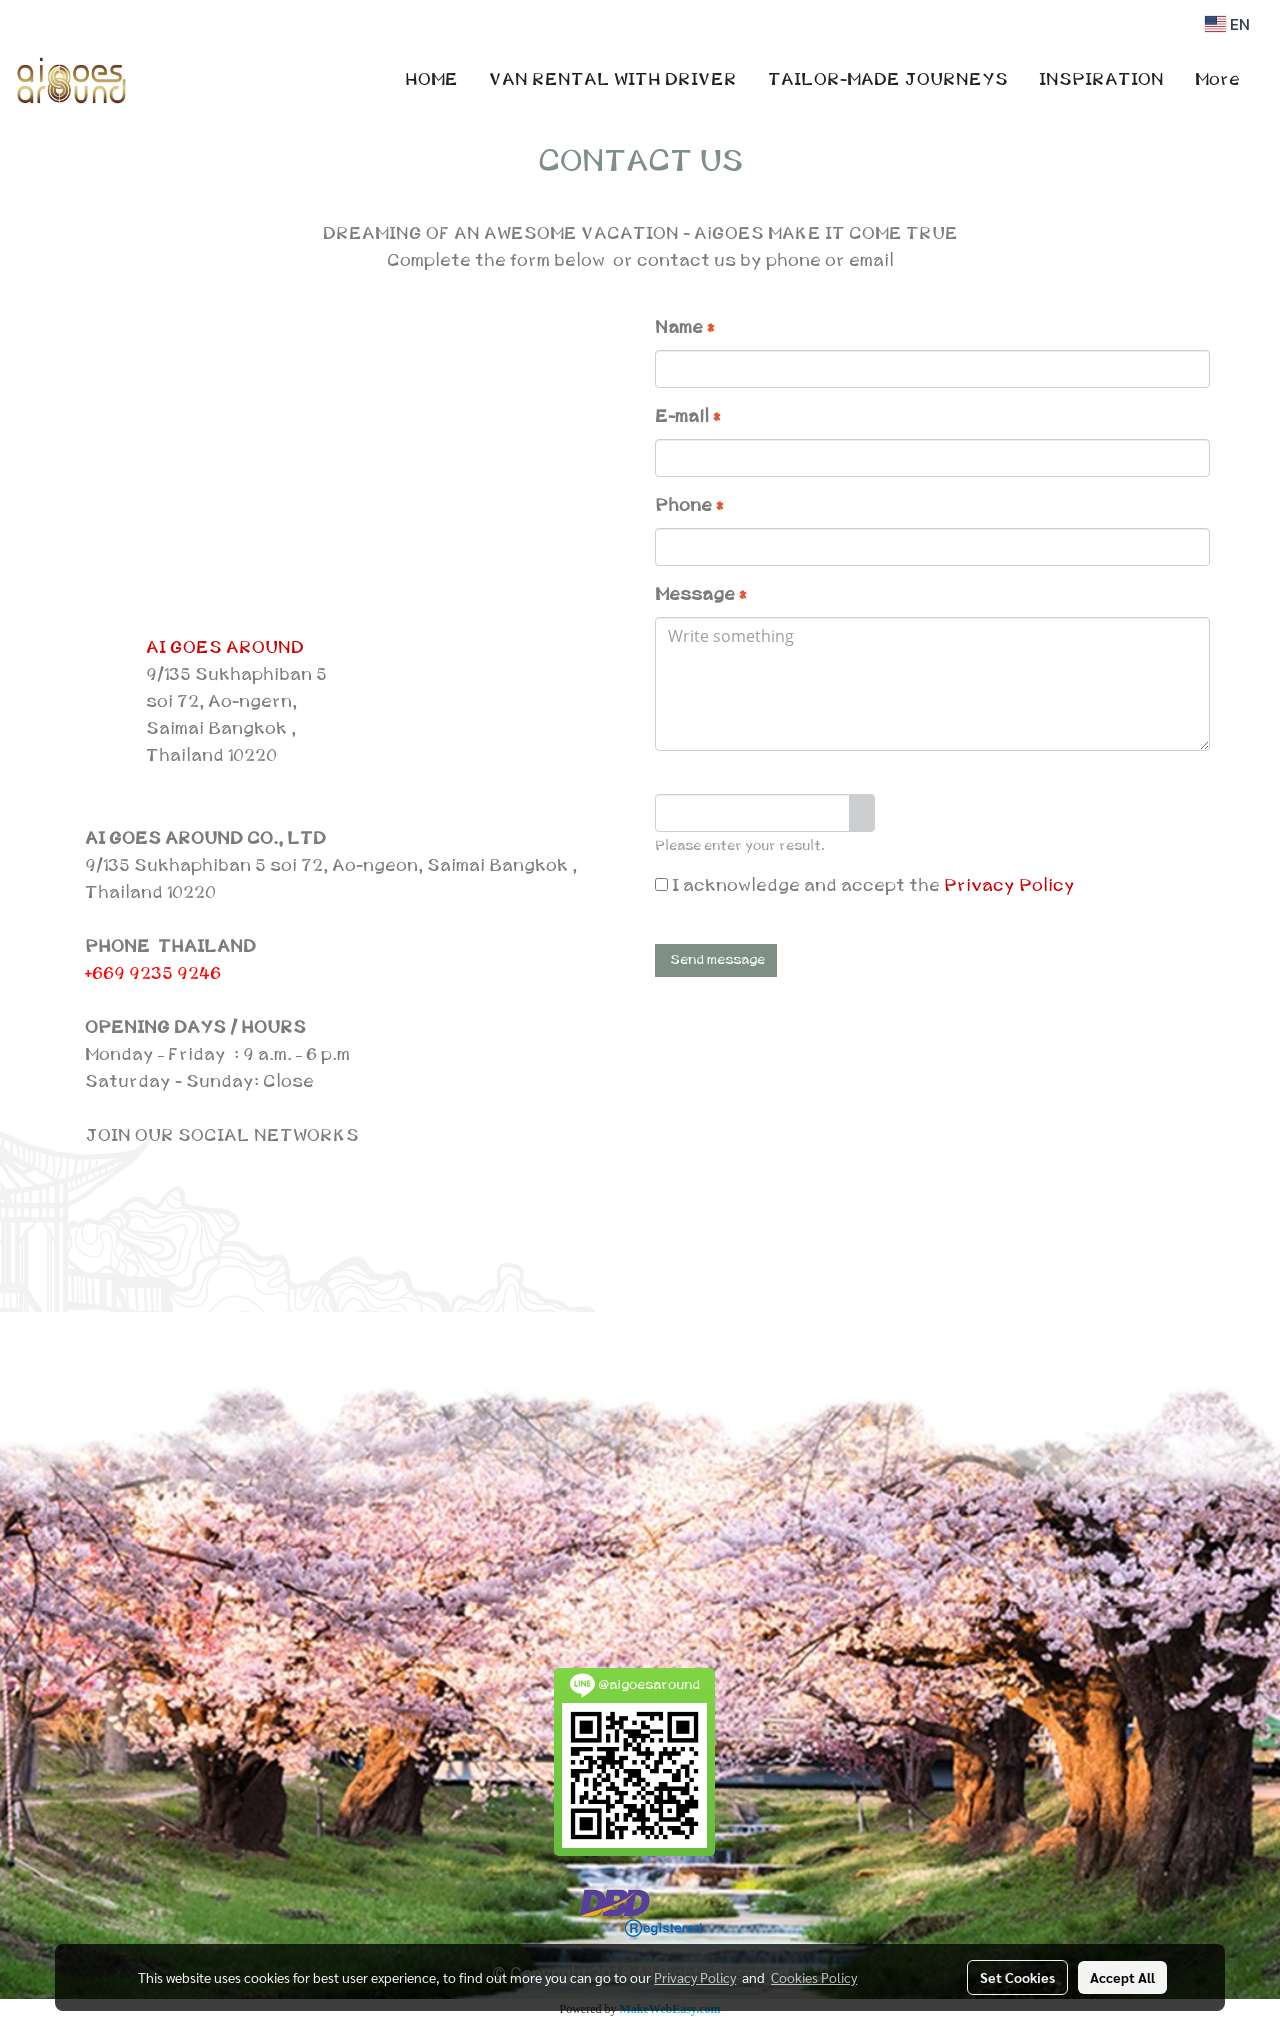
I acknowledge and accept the (865, 886)
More (1217, 80)
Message (700, 595)
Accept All (1122, 1977)
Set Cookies (1017, 1977)
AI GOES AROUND (225, 648)
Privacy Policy (1009, 886)
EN (1227, 24)
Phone (689, 506)
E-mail (687, 417)
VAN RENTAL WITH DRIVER (613, 80)
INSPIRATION (1101, 80)
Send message (716, 960)
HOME (431, 80)
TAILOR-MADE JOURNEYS (888, 80)
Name (684, 328)
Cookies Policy (814, 1977)
